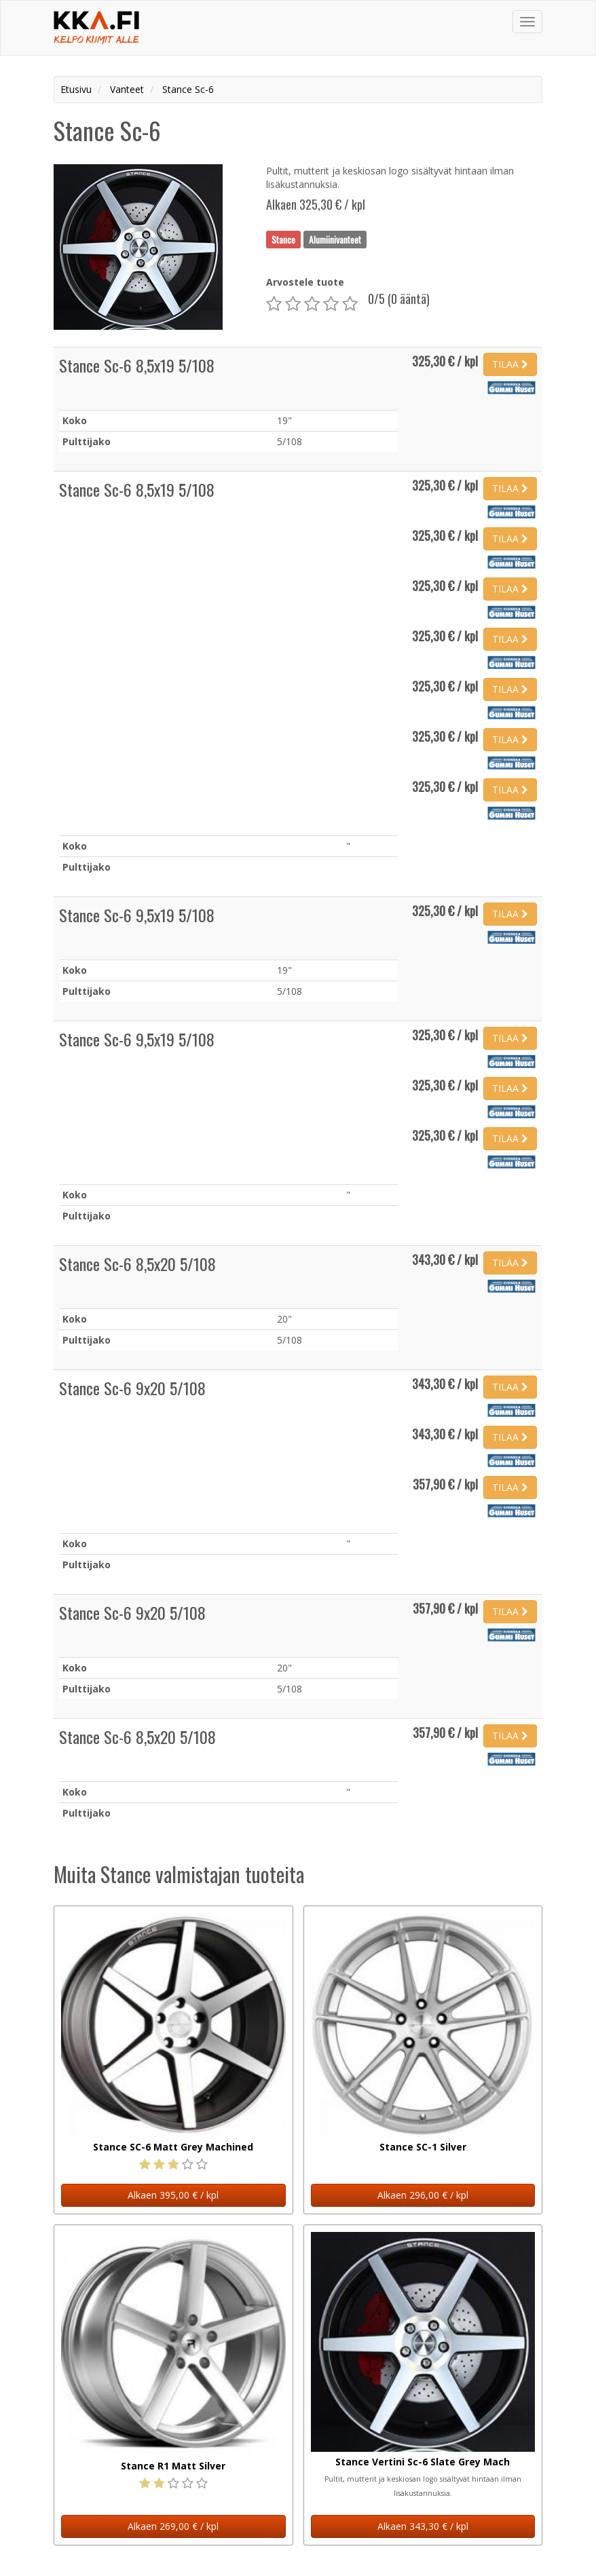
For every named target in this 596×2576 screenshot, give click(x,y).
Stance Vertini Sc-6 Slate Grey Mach (422, 2461)
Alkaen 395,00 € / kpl (173, 2195)
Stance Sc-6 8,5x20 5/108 (137, 1263)
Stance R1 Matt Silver (173, 2465)
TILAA (510, 364)
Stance (283, 239)
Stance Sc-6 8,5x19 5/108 (137, 365)
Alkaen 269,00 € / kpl (173, 2526)
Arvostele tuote (305, 282)
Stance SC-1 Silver (422, 2146)
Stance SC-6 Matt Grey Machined (173, 2146)
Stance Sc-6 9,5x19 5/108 (137, 915)
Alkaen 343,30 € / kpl (422, 2526)
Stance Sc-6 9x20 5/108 (132, 1388)
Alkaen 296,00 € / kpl (422, 2195)
